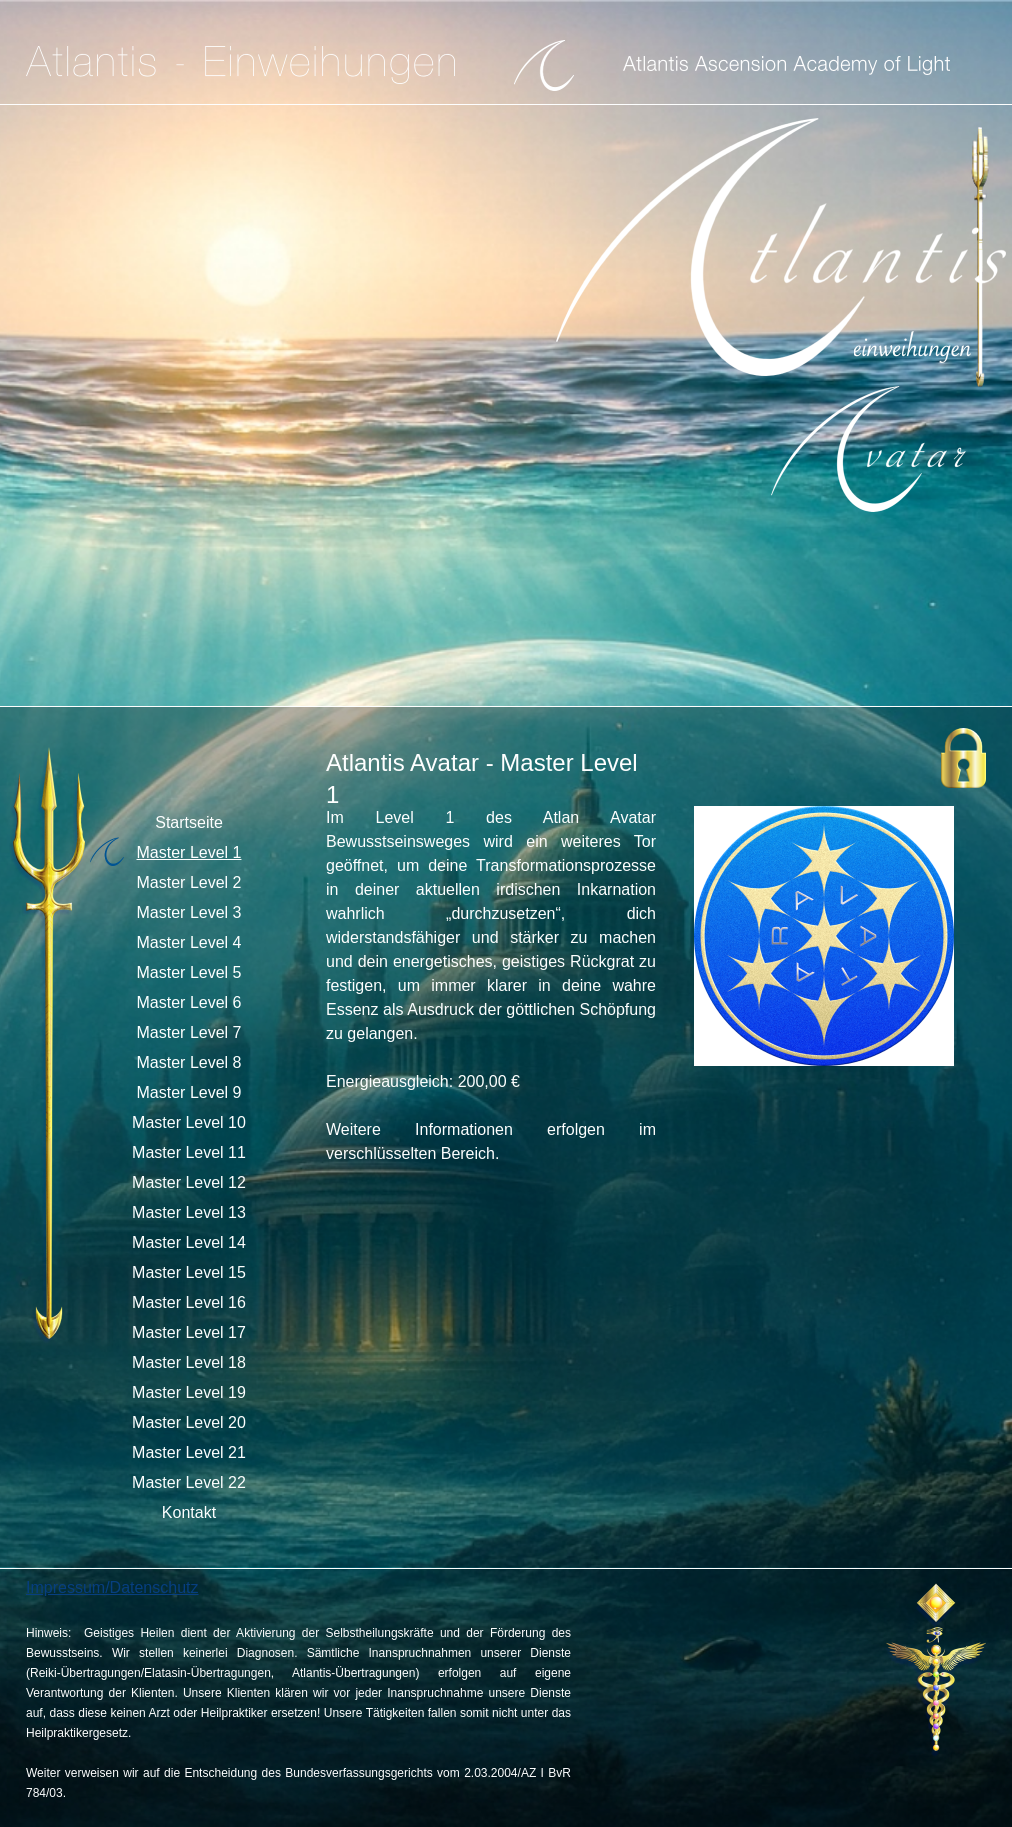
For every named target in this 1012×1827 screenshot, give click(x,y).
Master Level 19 (189, 1392)
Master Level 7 (189, 1032)
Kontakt (189, 1512)
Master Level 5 (189, 972)
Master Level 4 (189, 942)
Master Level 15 (189, 1272)
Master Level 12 (189, 1182)
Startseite (189, 822)
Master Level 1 (189, 852)
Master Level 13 (189, 1212)
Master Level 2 (189, 882)
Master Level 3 (189, 912)
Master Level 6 (189, 1002)
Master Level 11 (189, 1152)
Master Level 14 (189, 1242)
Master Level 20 (189, 1422)
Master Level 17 (189, 1332)
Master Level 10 (189, 1122)
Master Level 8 (189, 1062)
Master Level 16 (189, 1302)
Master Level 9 (189, 1092)
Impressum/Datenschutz (112, 1587)
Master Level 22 (189, 1482)
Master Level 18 (189, 1362)
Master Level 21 (189, 1452)
